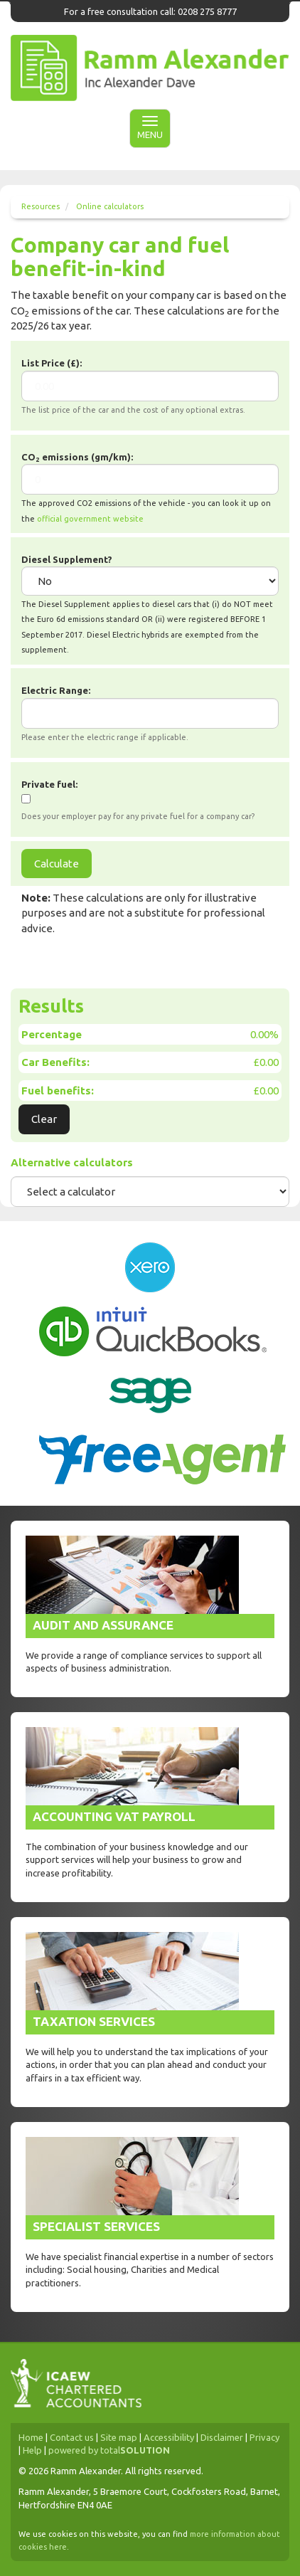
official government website (90, 518)
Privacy (264, 2437)
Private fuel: (49, 784)
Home (30, 2437)
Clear (44, 1119)
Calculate (56, 863)
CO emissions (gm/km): (77, 457)
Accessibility (169, 2437)
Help (32, 2450)
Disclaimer (221, 2437)
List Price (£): (51, 363)
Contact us (72, 2437)
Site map (118, 2437)
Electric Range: (55, 690)
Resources (40, 206)
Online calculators (110, 206)
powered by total (109, 2450)
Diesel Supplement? (66, 559)
